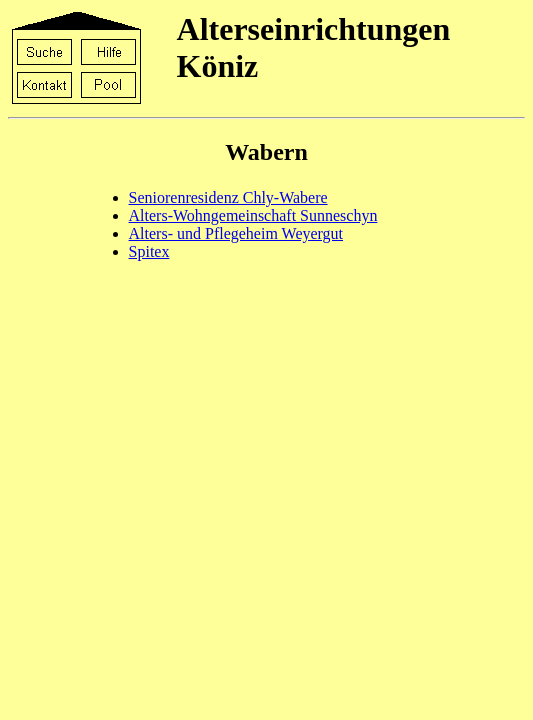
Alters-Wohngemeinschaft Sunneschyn (253, 215)
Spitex (149, 251)
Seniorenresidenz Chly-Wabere (228, 197)
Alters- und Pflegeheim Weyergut (236, 233)
